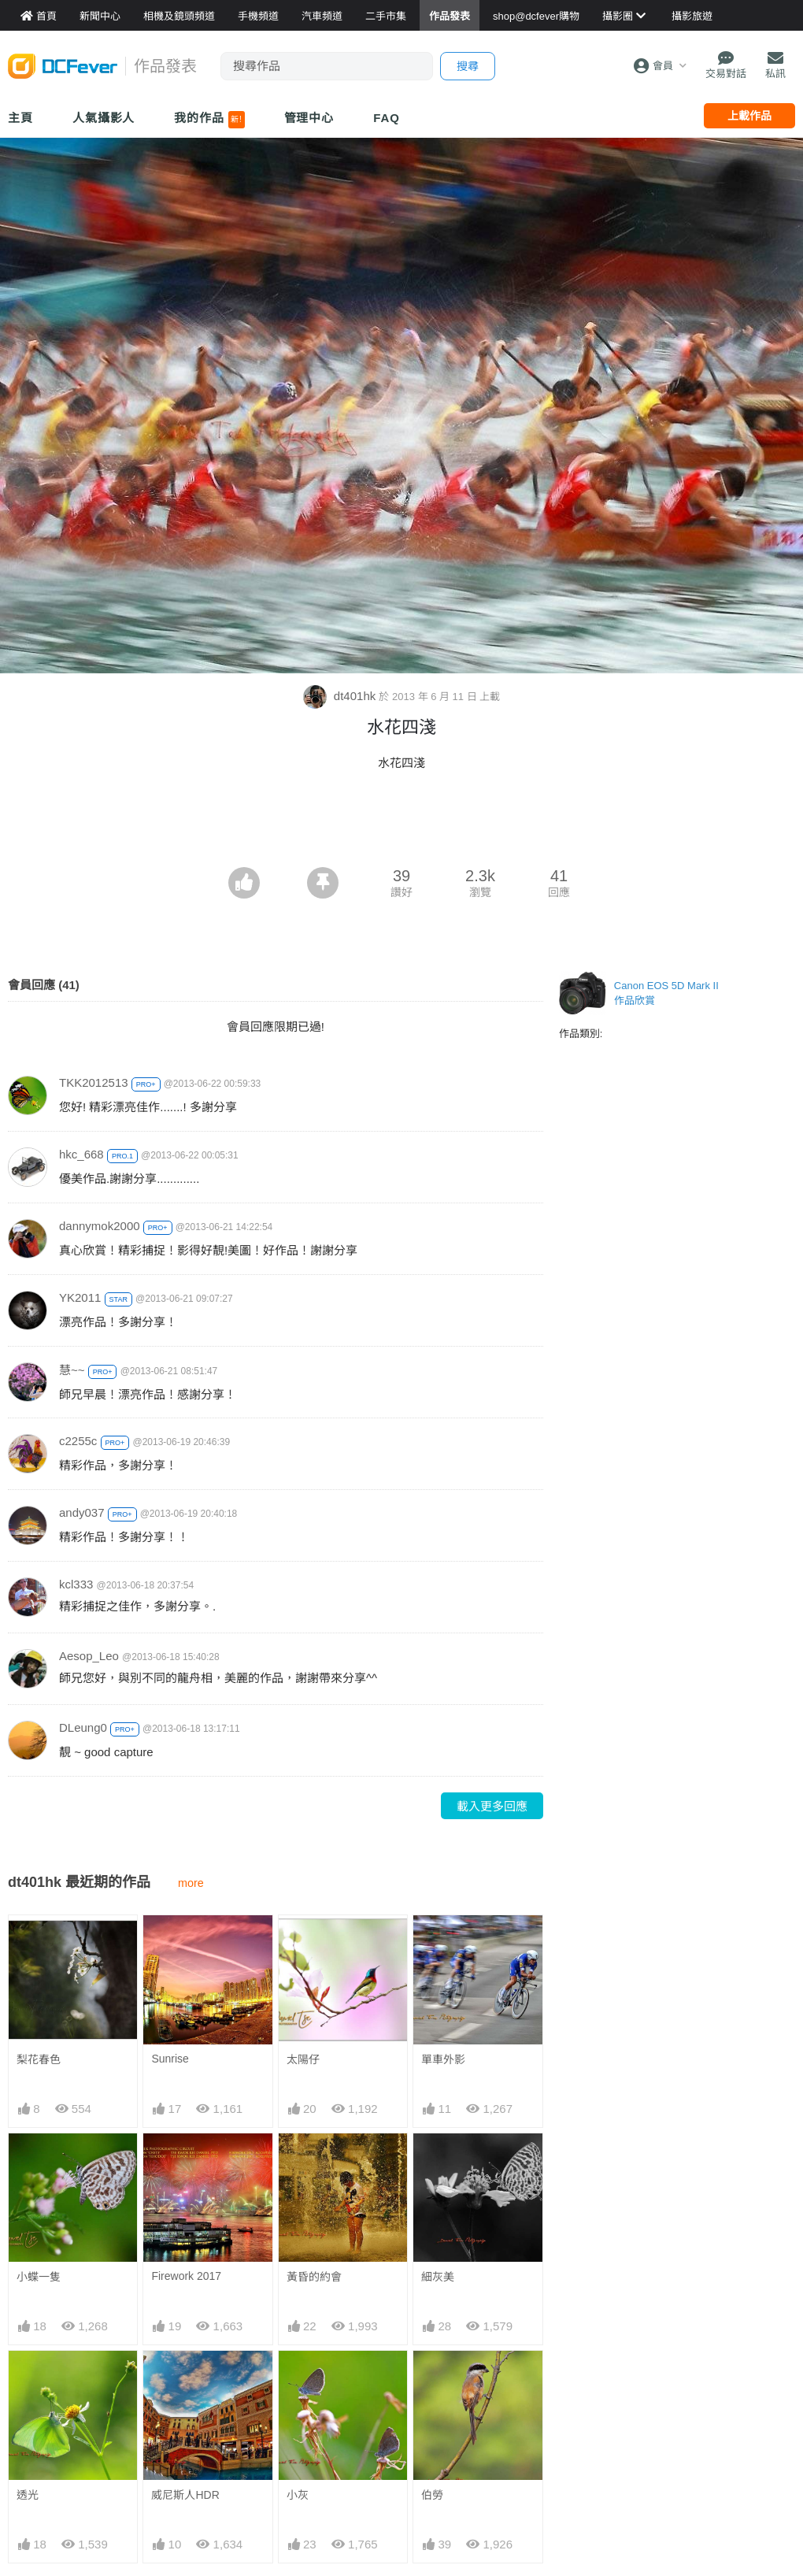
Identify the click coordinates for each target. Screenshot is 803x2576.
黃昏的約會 (314, 2276)
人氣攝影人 (103, 117)
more (191, 1883)
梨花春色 (39, 2059)
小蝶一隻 (39, 2276)
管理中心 (309, 117)
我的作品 (209, 119)
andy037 (82, 1512)
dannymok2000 (99, 1225)
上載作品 (749, 115)
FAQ (386, 117)
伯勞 (432, 2495)
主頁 (20, 117)
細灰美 (437, 2276)
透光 (28, 2495)
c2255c (78, 1440)
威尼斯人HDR (185, 2495)
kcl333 (76, 1584)
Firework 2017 (186, 2276)
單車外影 (443, 2059)
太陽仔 (303, 2059)
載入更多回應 (492, 1806)
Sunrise (169, 2058)
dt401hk (341, 695)
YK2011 (80, 1297)
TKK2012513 (93, 1082)
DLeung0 (83, 1727)
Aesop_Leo (89, 1655)
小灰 (298, 2495)
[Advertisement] (401, 823)
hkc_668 (81, 1154)
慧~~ (72, 1370)
